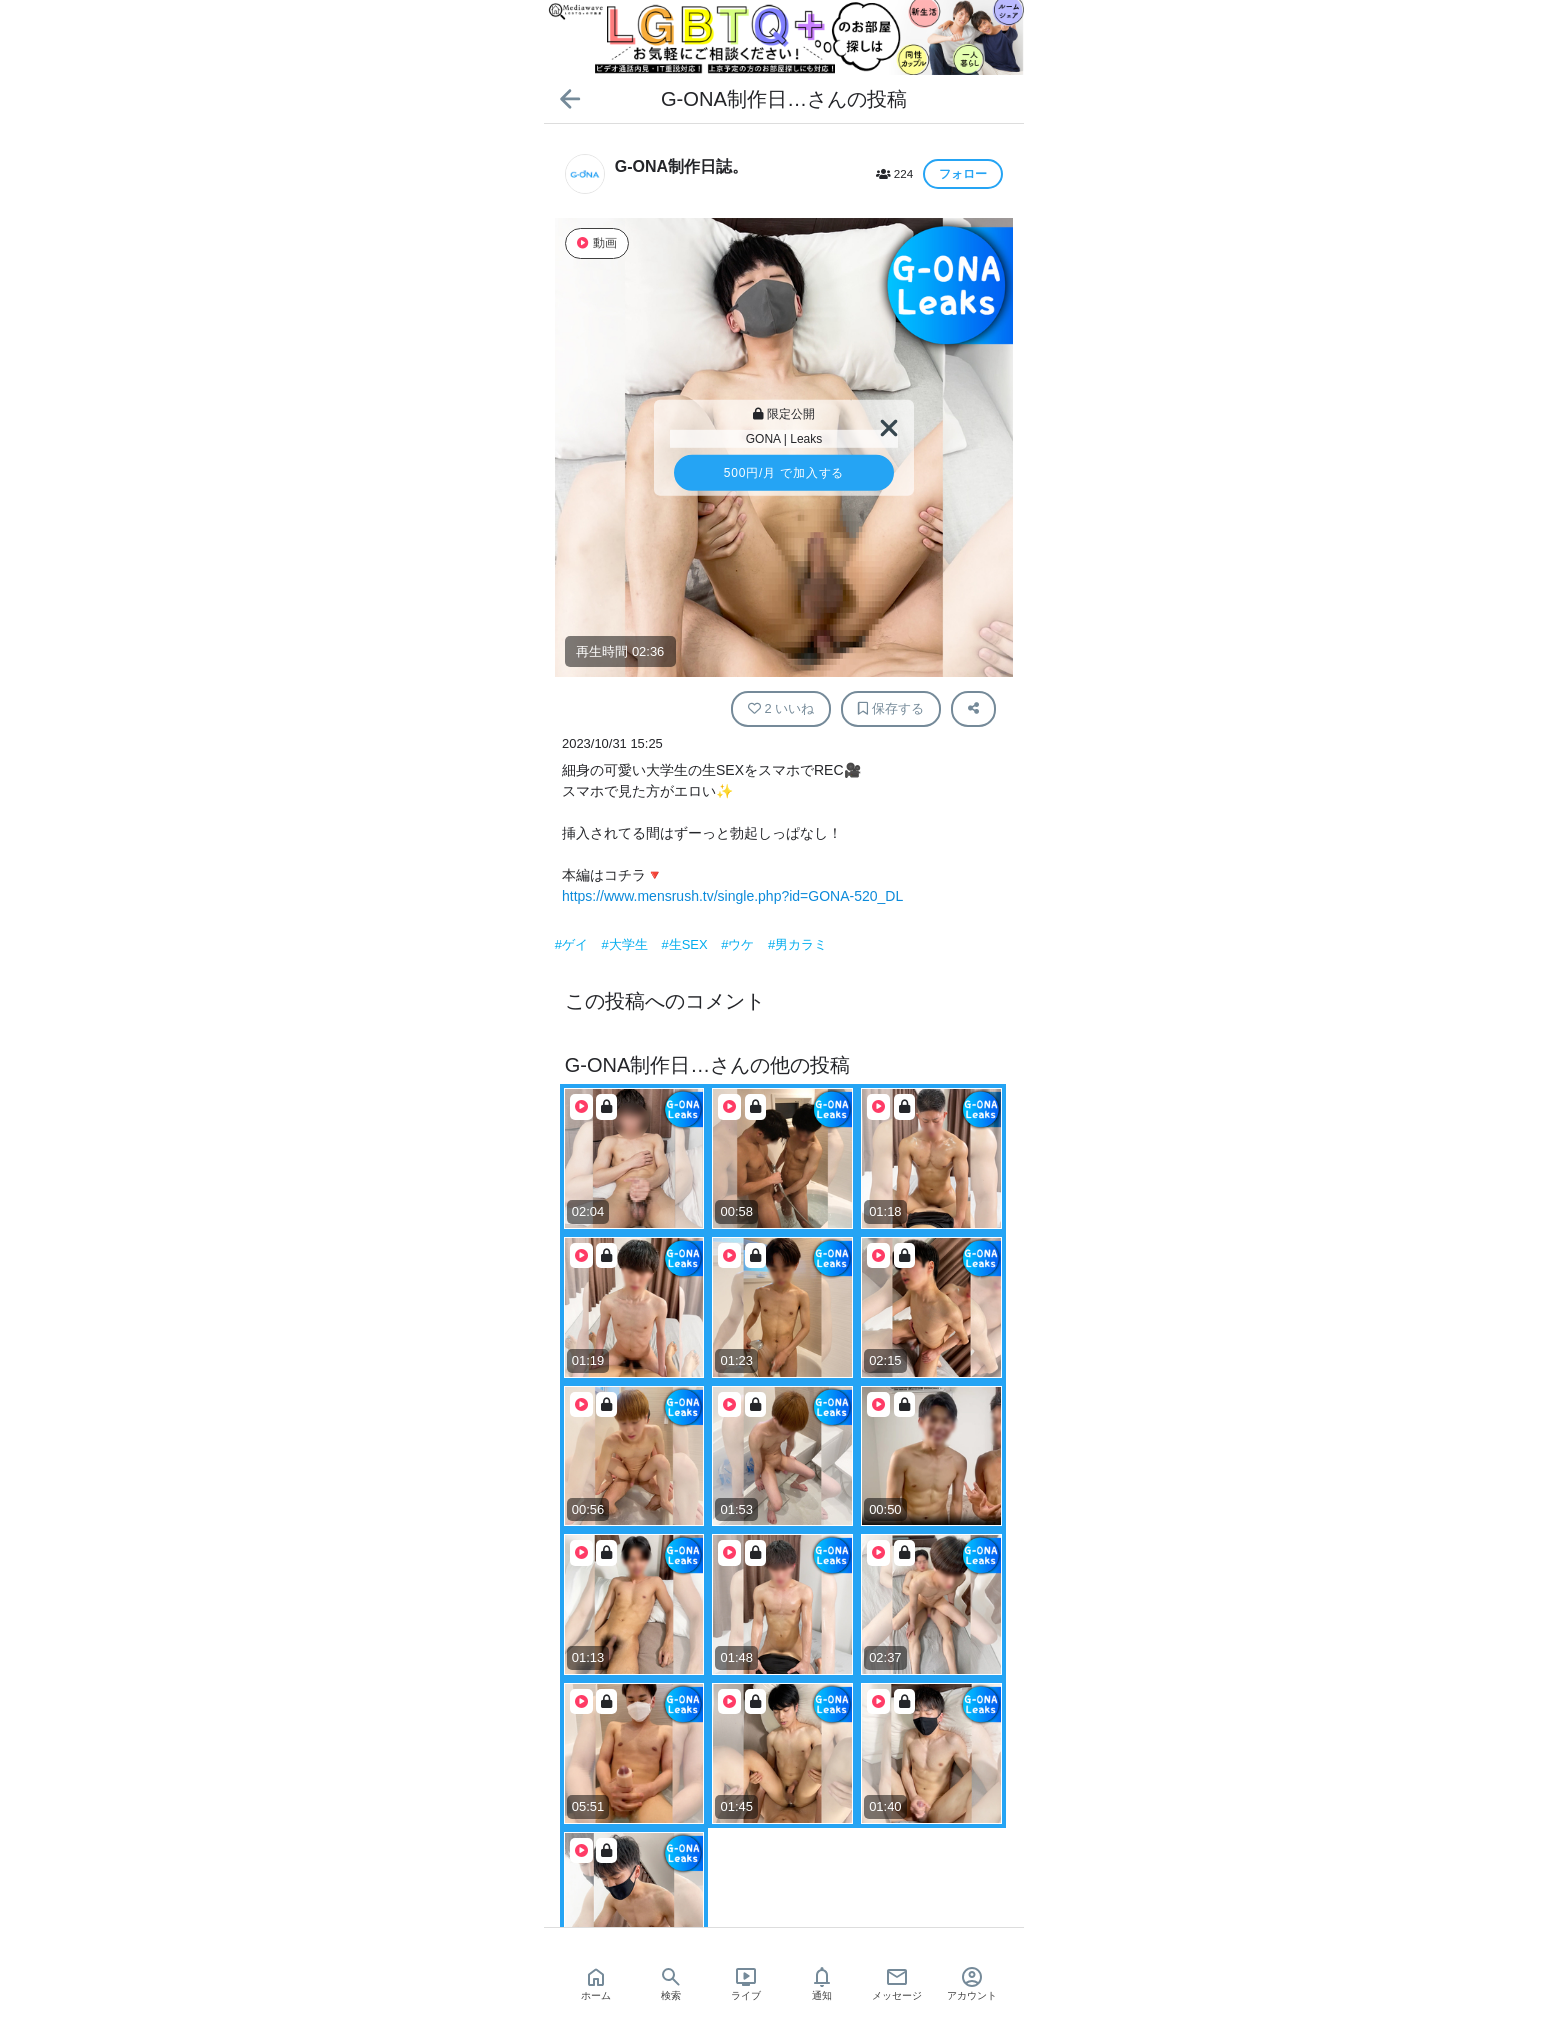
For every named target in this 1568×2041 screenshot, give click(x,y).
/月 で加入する (784, 473)
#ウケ (739, 944)
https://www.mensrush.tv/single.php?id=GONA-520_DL (732, 896)
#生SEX (686, 944)
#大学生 (627, 944)
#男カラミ (797, 944)
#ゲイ (573, 944)
